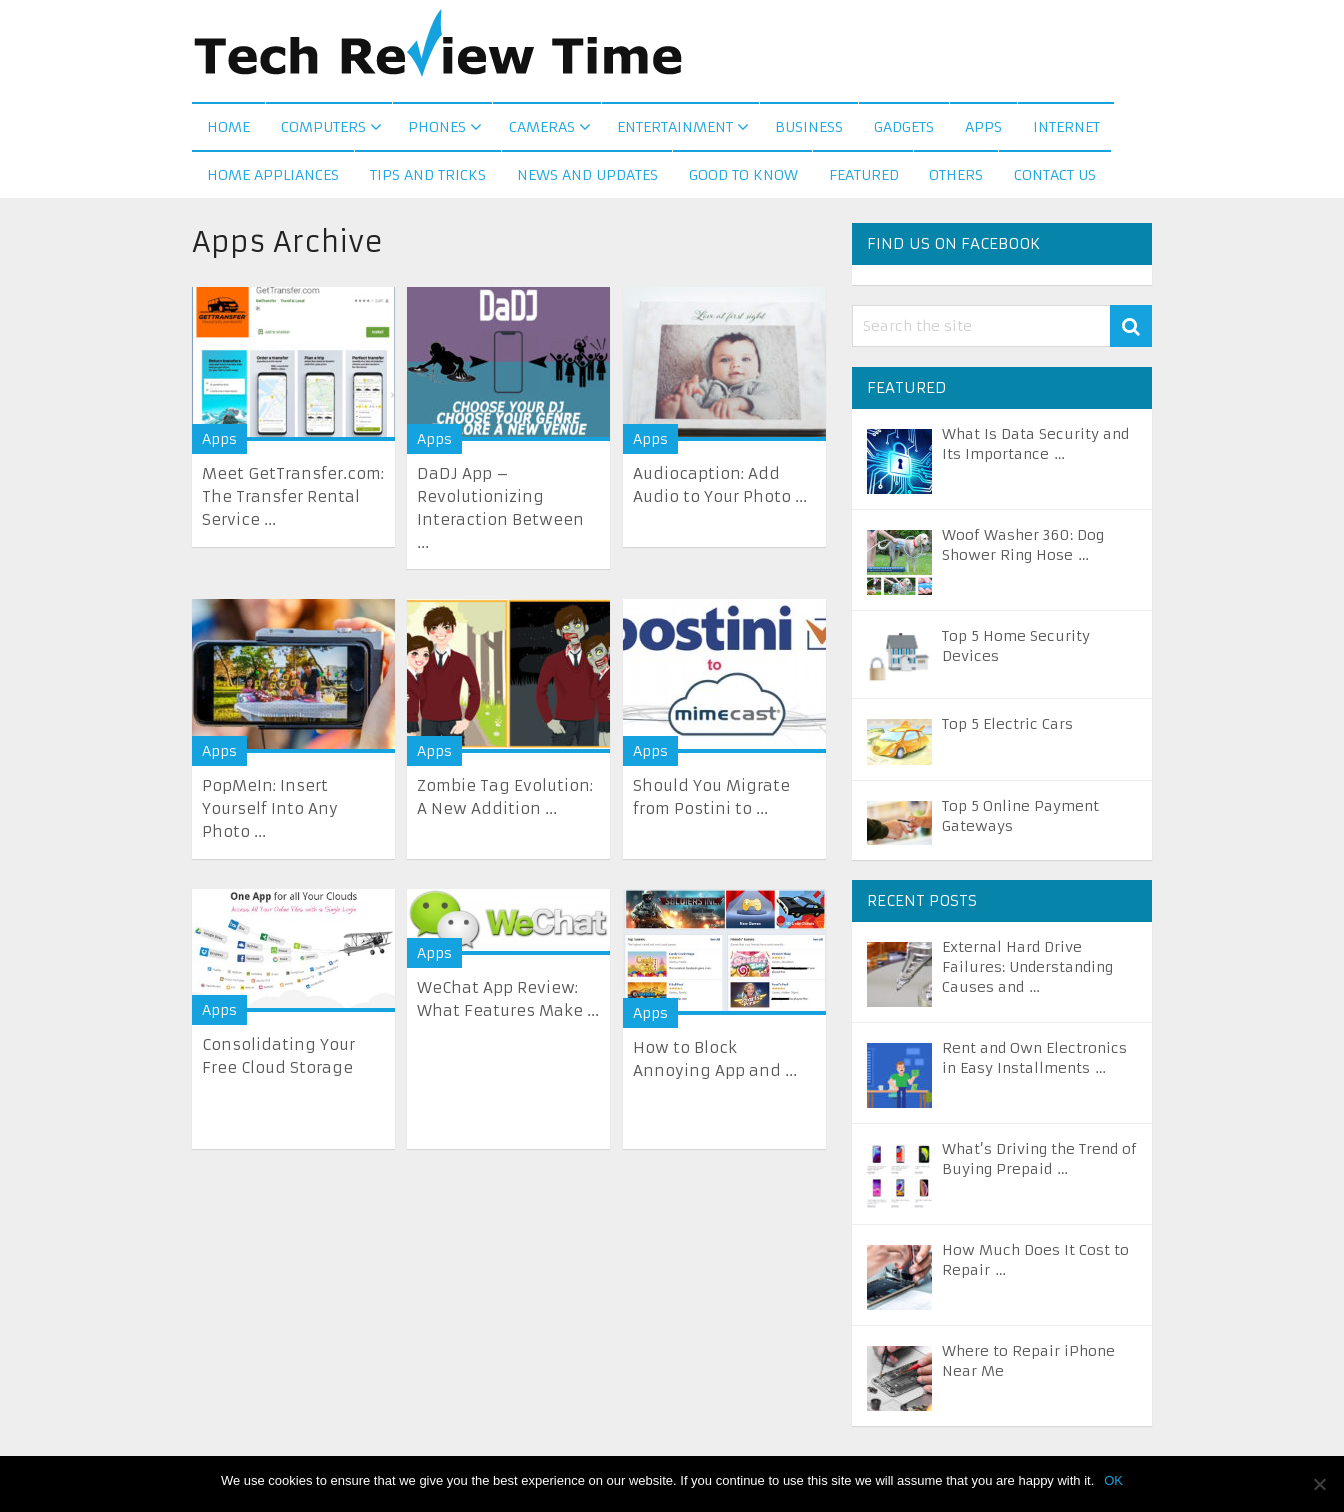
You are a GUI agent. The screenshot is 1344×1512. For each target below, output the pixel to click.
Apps (982, 129)
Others (957, 179)
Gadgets (903, 129)
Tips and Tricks (428, 179)
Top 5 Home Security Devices (1016, 650)
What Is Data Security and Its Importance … (1035, 448)
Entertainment (674, 129)
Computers (323, 129)
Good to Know (743, 179)
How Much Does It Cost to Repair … (1035, 1264)
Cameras (541, 129)
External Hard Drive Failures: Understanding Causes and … (1027, 971)
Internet (1065, 129)
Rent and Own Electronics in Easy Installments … (1034, 1062)
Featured (864, 179)
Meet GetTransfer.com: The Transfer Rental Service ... (293, 500)
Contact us (1056, 179)
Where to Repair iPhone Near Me (1028, 1365)
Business (808, 129)
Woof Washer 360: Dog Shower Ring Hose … (1023, 549)
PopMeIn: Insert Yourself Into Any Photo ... (270, 812)
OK (1113, 1480)
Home (228, 129)
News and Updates (587, 179)
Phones (437, 129)
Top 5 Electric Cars (1007, 728)
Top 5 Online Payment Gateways (1020, 820)
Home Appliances (273, 179)
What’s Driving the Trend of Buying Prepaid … (1039, 1163)
